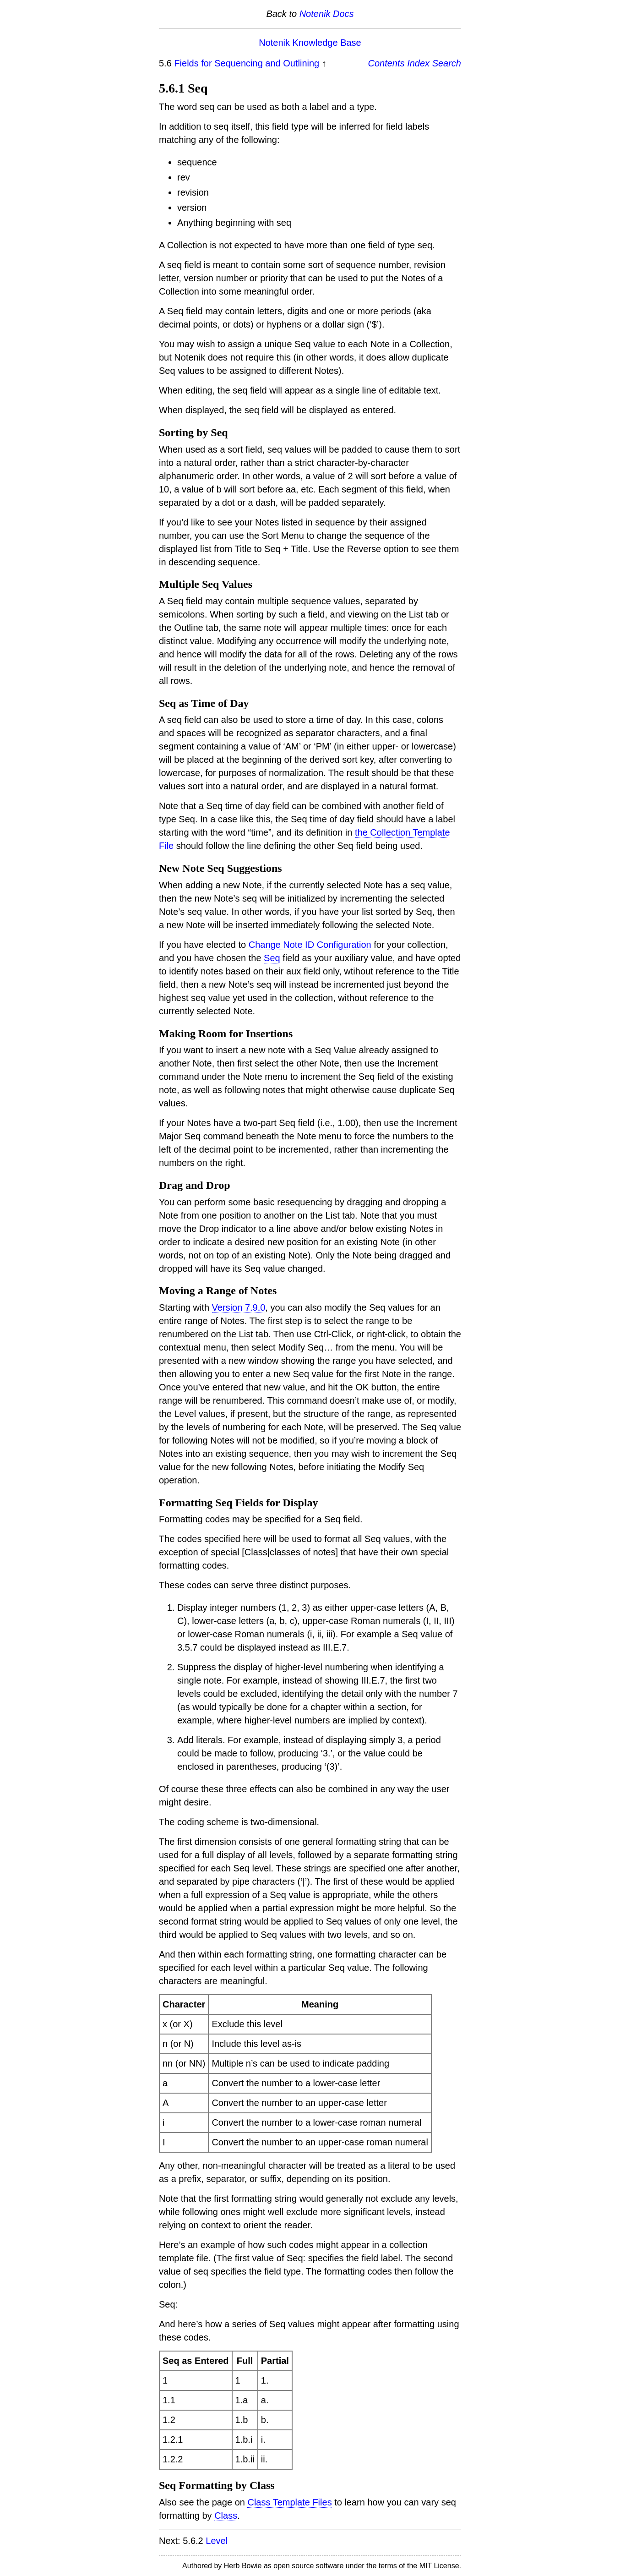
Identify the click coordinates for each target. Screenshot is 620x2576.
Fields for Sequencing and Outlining (246, 63)
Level (217, 2541)
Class (225, 2515)
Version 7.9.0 (239, 1307)
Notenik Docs (326, 14)
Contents (386, 63)
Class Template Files (289, 2502)
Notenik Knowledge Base (310, 43)
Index (418, 63)
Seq (272, 958)
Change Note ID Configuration (310, 945)
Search (446, 63)
